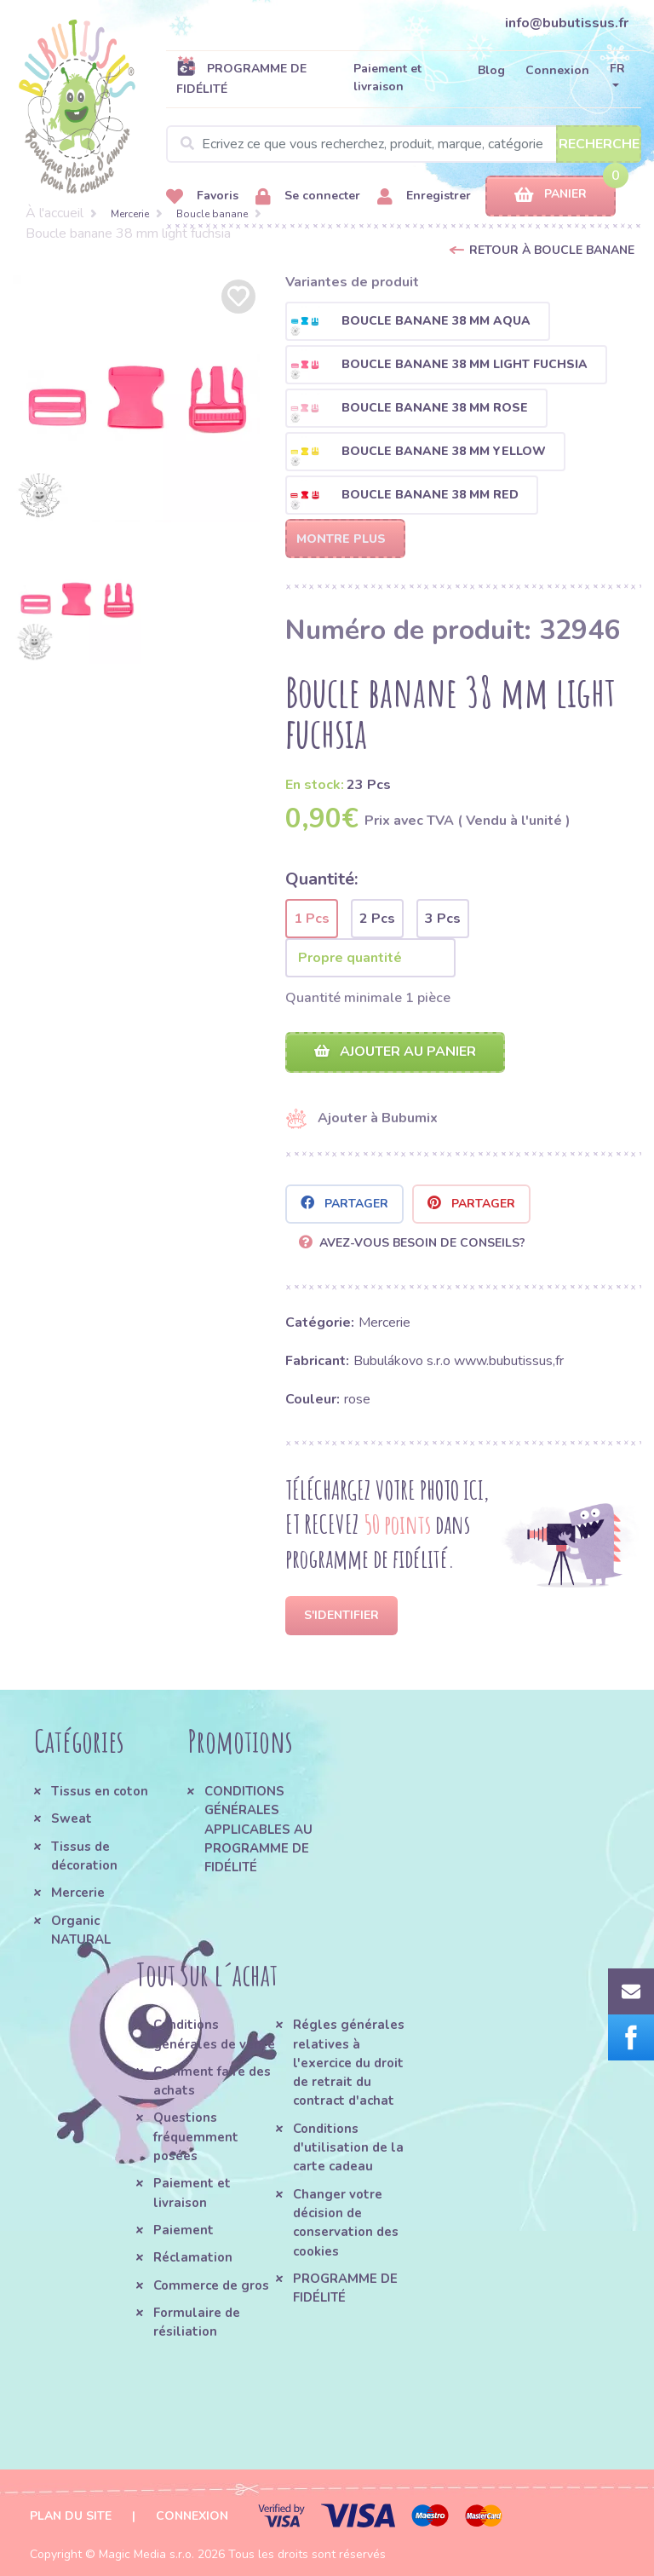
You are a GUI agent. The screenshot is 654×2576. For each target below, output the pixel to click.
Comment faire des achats (212, 2081)
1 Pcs (312, 918)
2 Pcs (377, 918)
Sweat (71, 1818)
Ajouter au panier (395, 1051)
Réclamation (192, 2257)
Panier (550, 195)
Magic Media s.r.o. (146, 2554)
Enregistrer (424, 196)
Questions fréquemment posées (195, 2136)
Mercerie (130, 214)
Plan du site (71, 2516)
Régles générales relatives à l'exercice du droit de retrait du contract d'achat (348, 2062)
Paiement (183, 2230)
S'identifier (341, 1615)
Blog (491, 70)
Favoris (202, 196)
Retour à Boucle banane (551, 250)
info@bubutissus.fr (566, 23)
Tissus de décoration (84, 1856)
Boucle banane (212, 214)
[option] (136, 398)
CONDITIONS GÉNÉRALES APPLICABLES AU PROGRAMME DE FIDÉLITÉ (258, 1829)
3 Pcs (443, 918)
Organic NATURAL (81, 1930)
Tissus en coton (99, 1791)
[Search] (403, 144)
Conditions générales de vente (214, 2034)
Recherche (599, 144)
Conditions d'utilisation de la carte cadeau (348, 2147)
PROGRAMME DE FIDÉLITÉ (241, 78)
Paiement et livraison (387, 78)
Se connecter (307, 196)
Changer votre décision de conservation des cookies (346, 2223)
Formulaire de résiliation (196, 2322)
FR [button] (617, 69)
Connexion (557, 70)
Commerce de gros (211, 2285)
